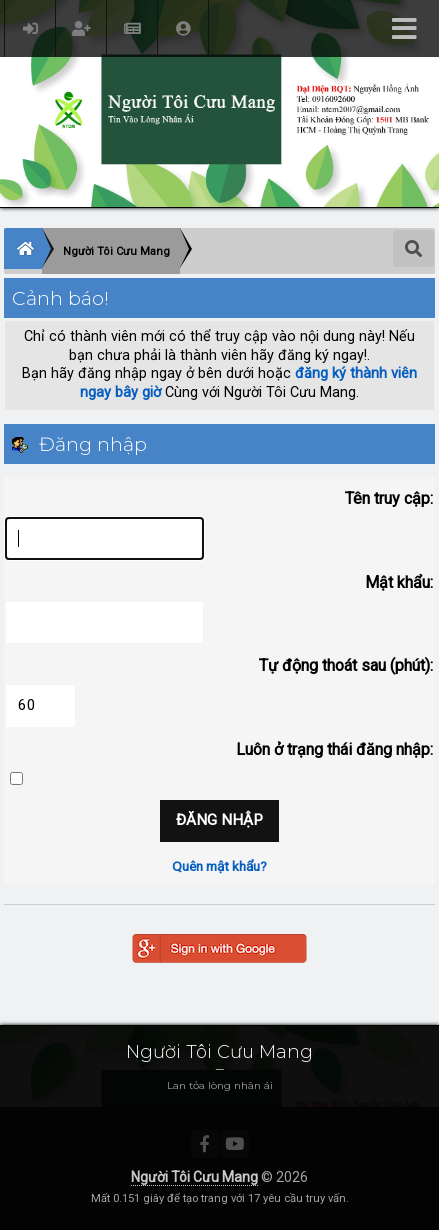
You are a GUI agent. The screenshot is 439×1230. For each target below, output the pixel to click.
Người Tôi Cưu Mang (194, 1177)
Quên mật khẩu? (219, 866)
